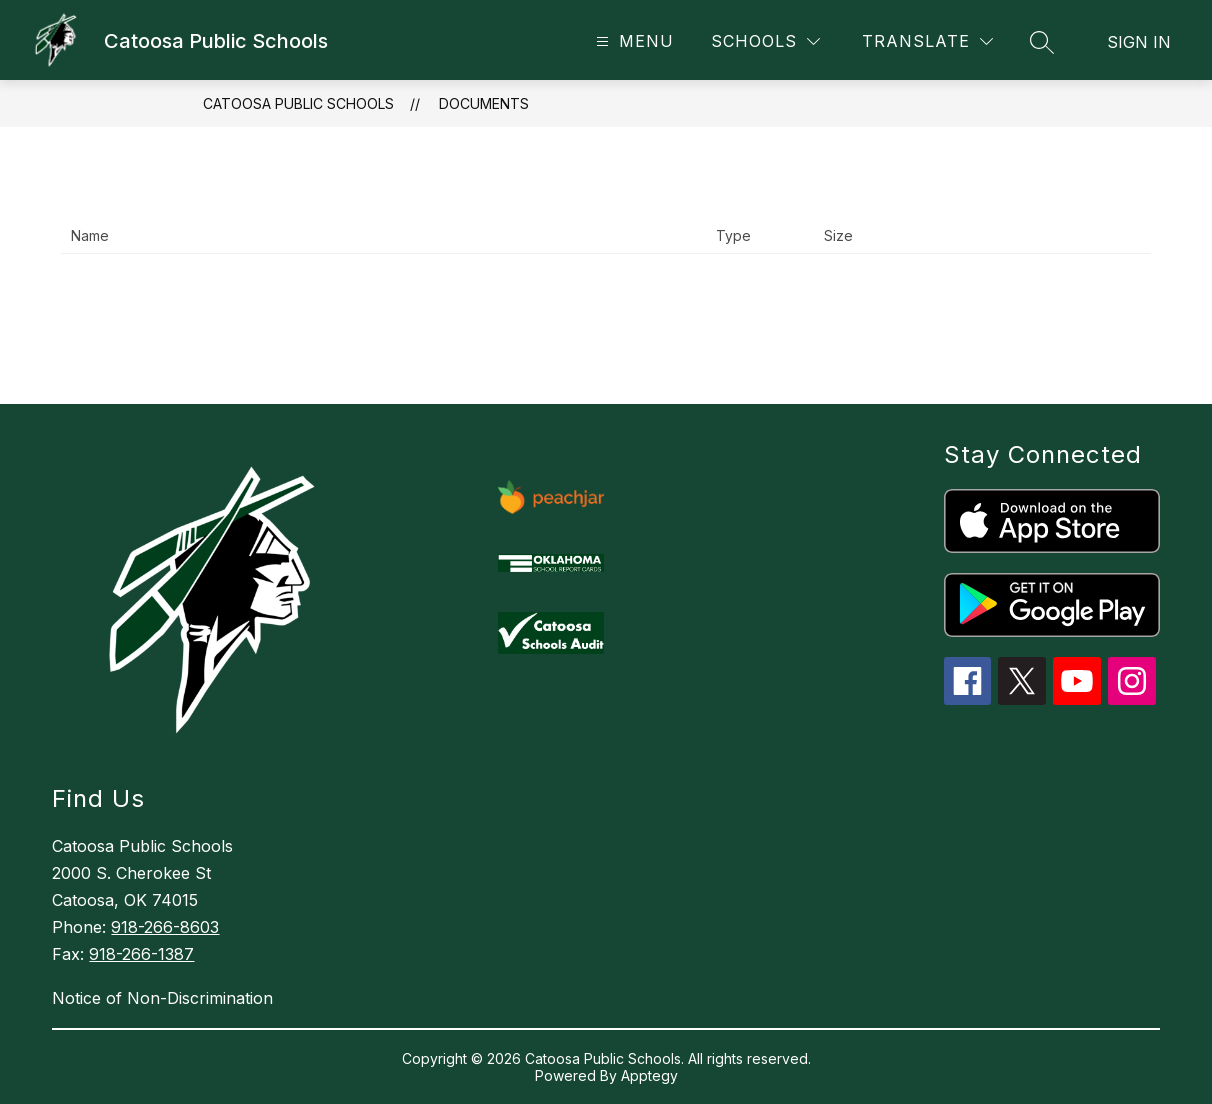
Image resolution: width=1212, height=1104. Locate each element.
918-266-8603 (165, 927)
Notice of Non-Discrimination (162, 998)
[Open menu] (632, 41)
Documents (484, 103)
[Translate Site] (927, 41)
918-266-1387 (141, 954)
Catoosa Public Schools (298, 103)
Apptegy (649, 1075)
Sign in (1139, 42)
